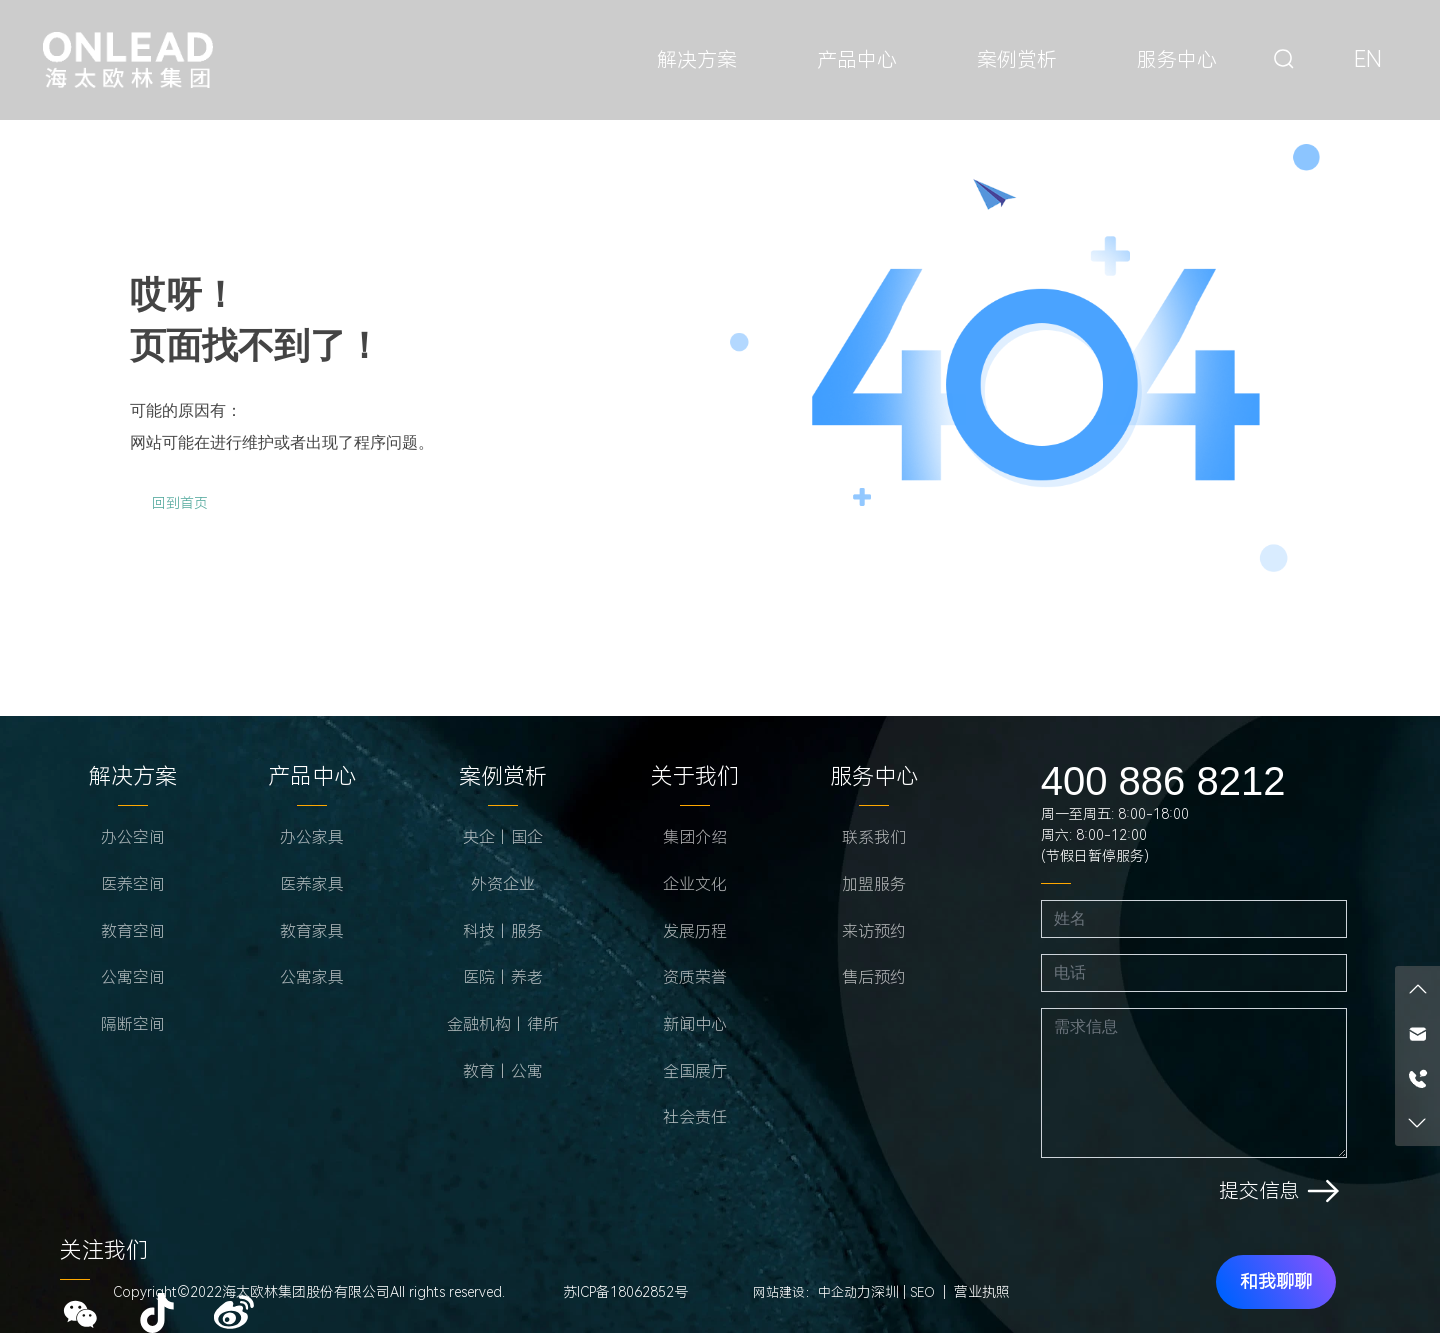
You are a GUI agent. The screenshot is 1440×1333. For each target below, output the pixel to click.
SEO (922, 1292)
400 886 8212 (1163, 781)
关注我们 (104, 1250)
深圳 (885, 1292)
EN (1368, 59)
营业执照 (982, 1292)
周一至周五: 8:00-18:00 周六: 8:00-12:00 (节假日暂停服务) (1115, 835)
